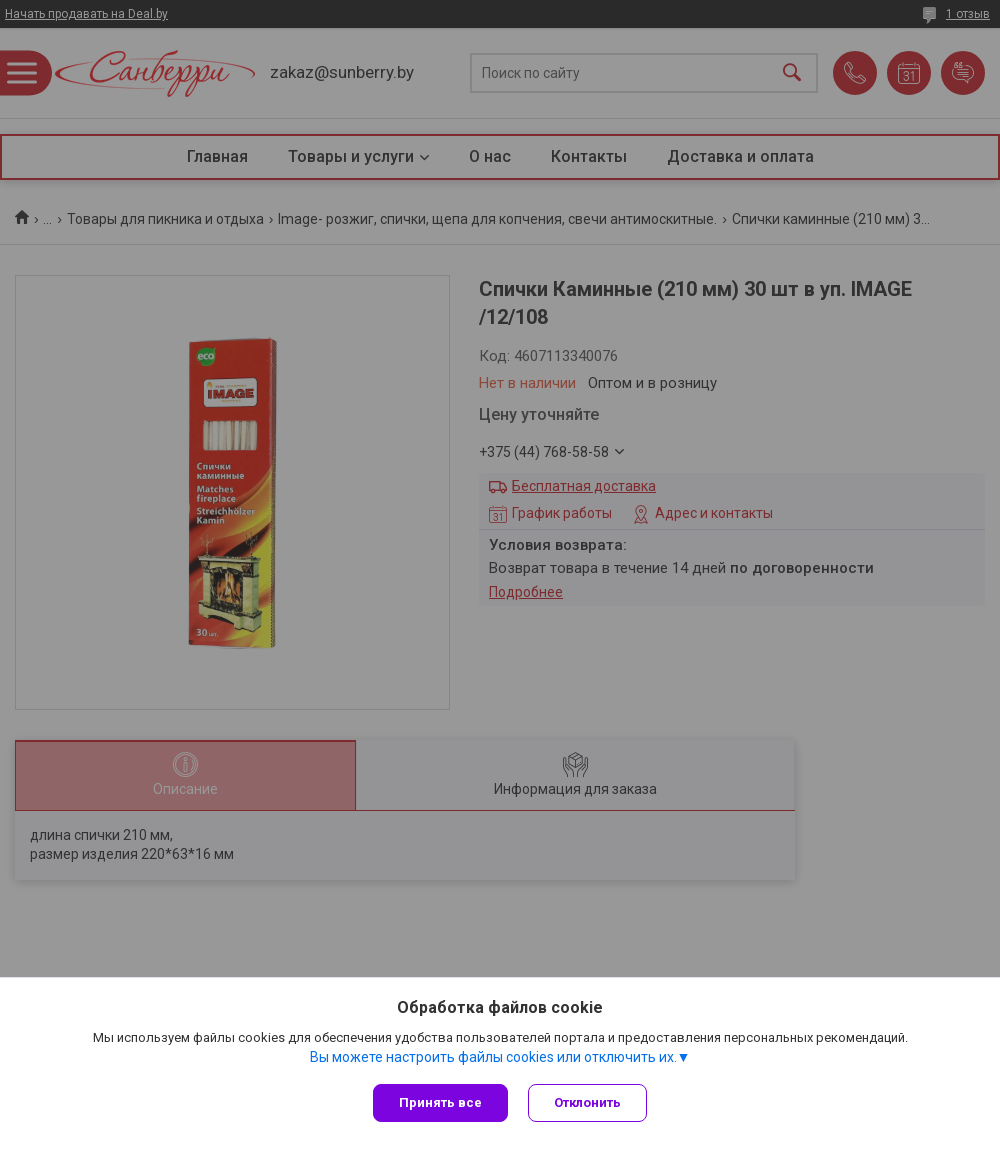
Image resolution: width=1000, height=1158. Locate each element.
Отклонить (587, 1102)
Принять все (440, 1102)
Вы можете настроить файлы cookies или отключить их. (493, 1057)
